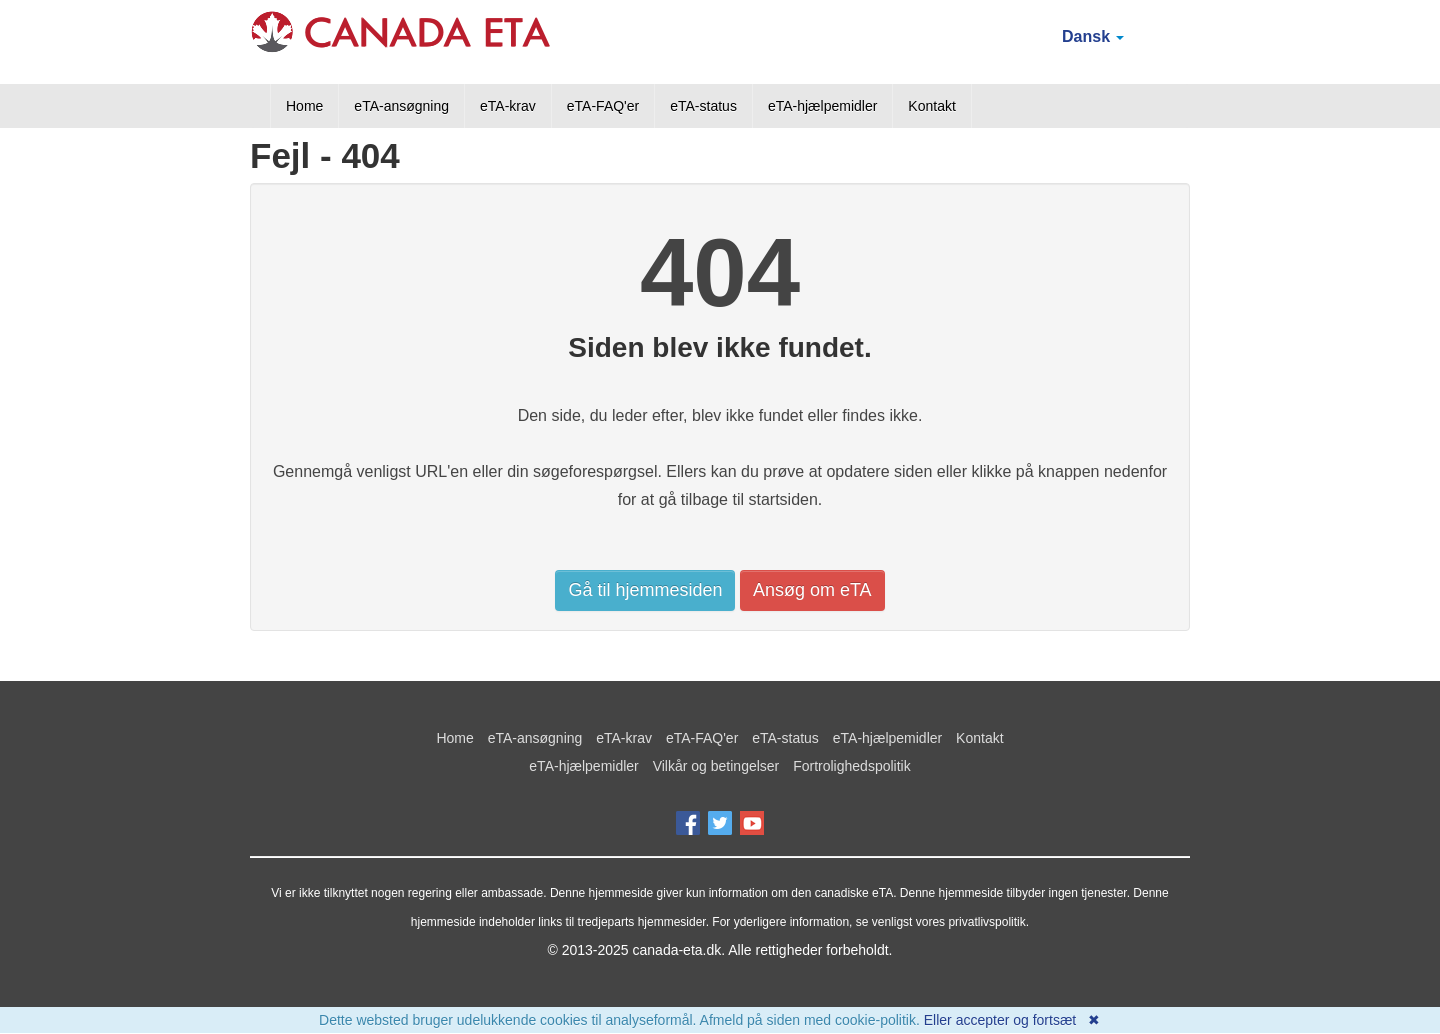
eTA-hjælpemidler (822, 106)
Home (304, 106)
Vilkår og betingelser (716, 766)
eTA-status (703, 106)
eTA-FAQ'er (603, 106)
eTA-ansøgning (401, 106)
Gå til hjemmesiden (645, 590)
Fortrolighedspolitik (852, 766)
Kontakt (931, 106)
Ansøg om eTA (812, 590)
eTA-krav (508, 106)
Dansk (1093, 36)
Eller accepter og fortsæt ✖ (1012, 1020)
